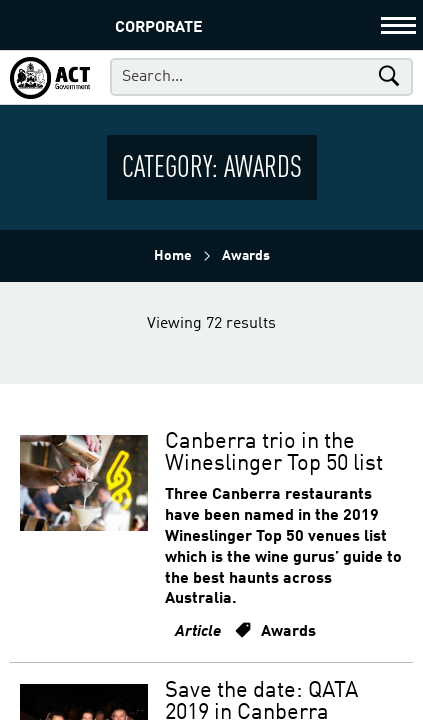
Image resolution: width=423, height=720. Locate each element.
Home (173, 256)
